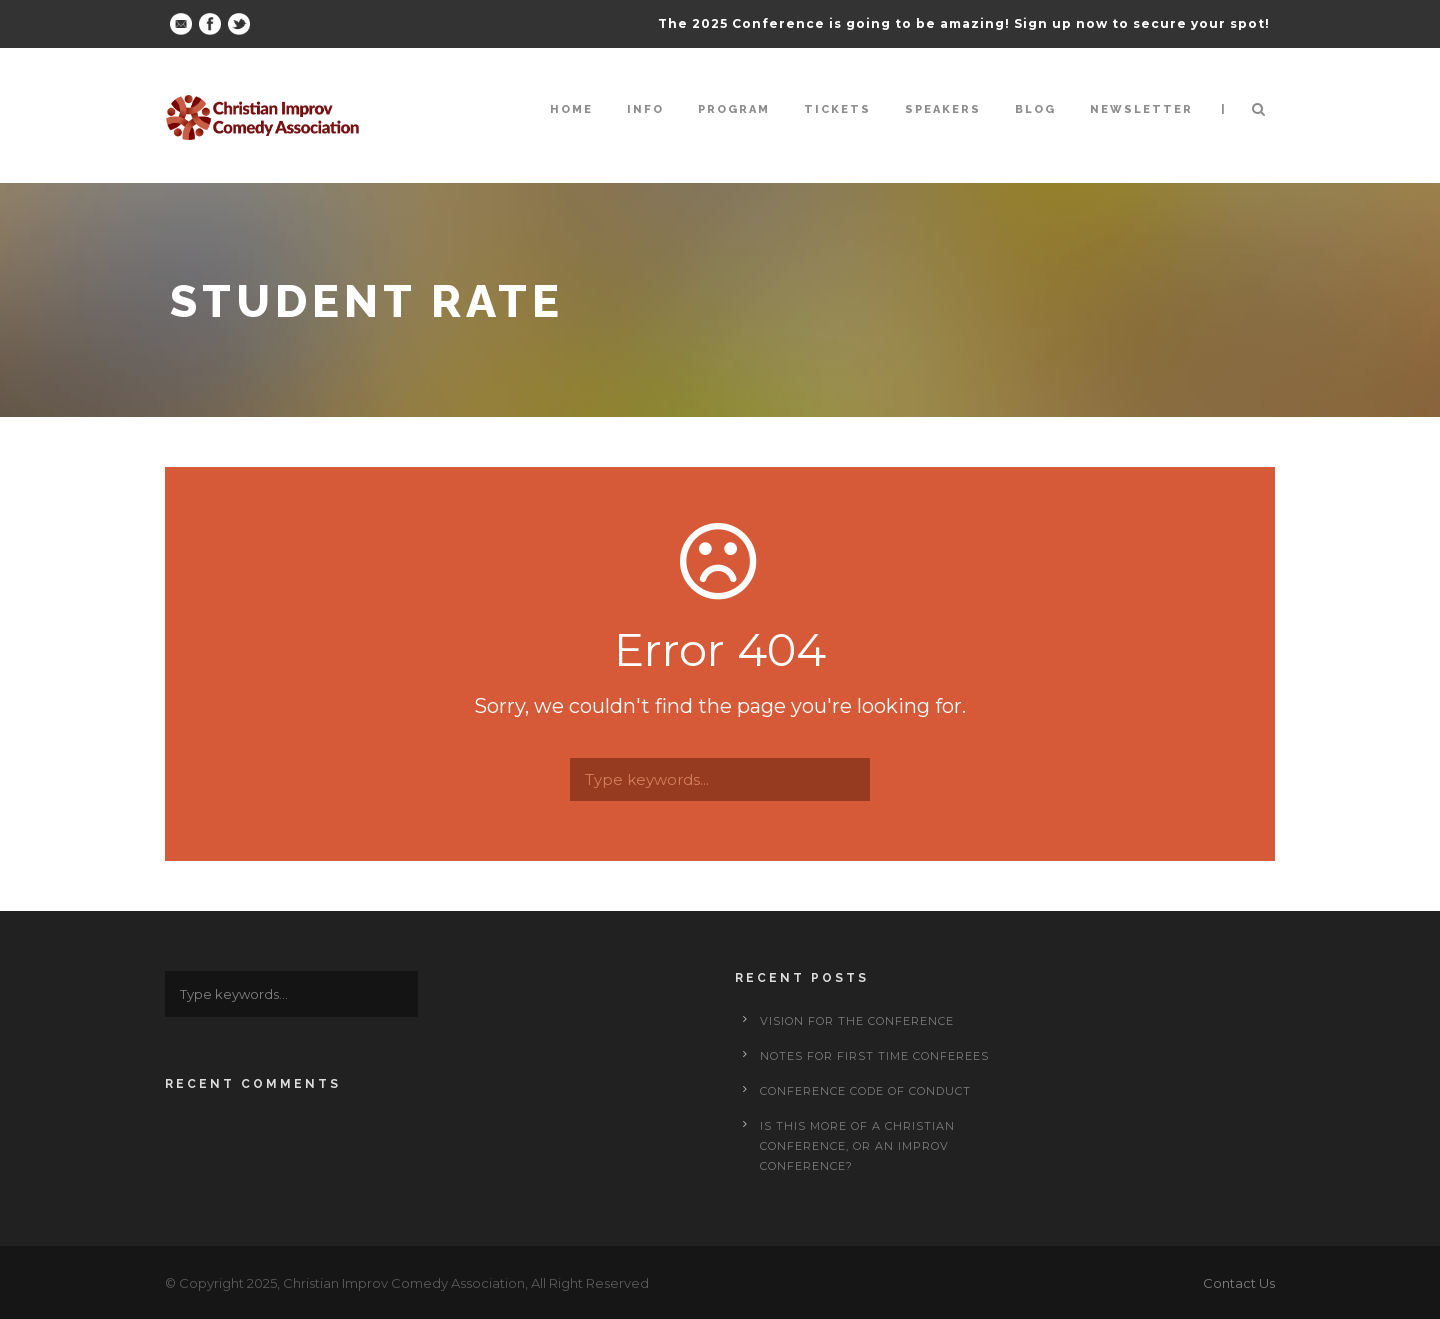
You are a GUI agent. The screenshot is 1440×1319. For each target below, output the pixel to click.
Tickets (837, 109)
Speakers (943, 109)
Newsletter (1141, 109)
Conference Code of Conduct (865, 1091)
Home (571, 109)
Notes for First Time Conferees (874, 1056)
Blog (1035, 109)
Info (645, 109)
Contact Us (1239, 1283)
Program (734, 109)
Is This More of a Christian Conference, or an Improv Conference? (857, 1146)
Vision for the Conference (857, 1021)
